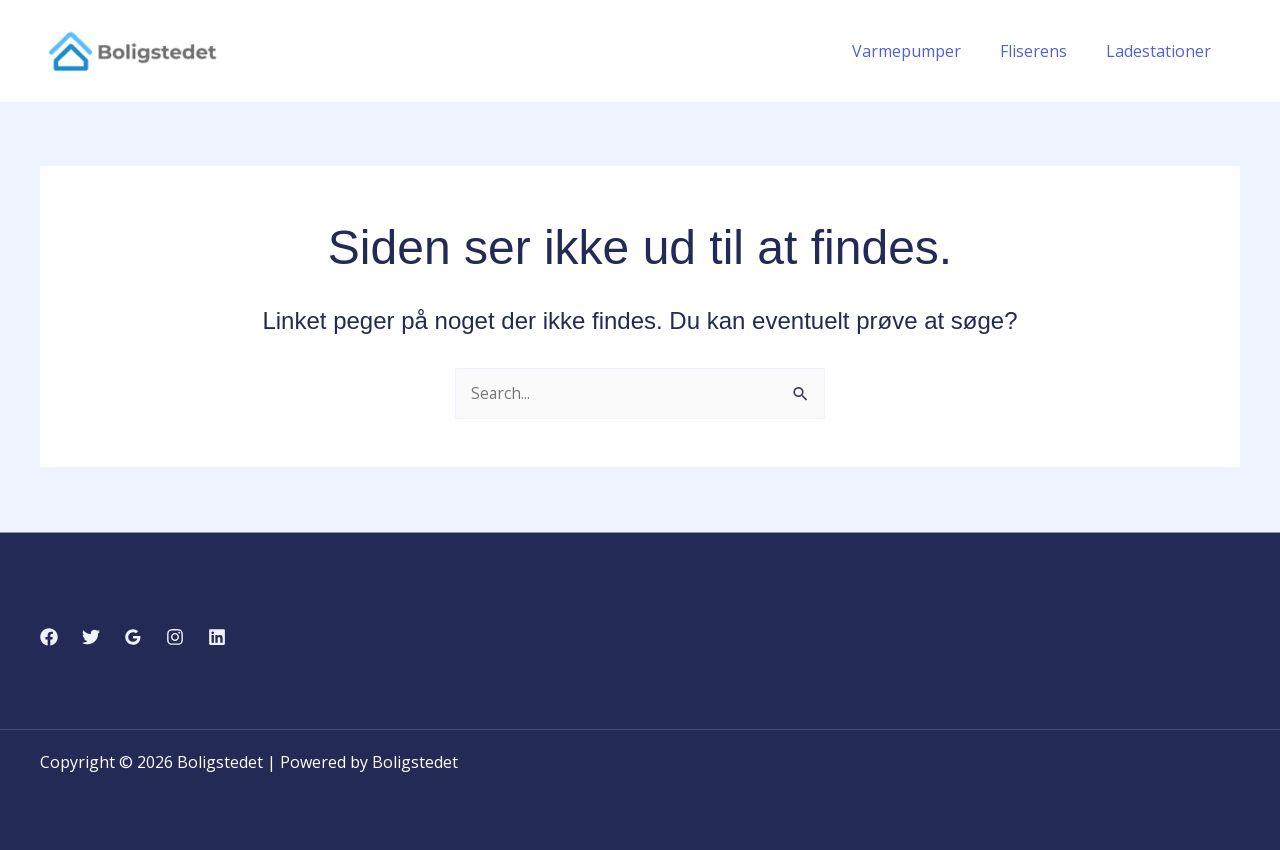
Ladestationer (1161, 51)
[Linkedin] (217, 637)
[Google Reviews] (133, 637)
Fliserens (1043, 51)
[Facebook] (49, 637)
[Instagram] (175, 637)
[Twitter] (91, 637)
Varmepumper (923, 51)
